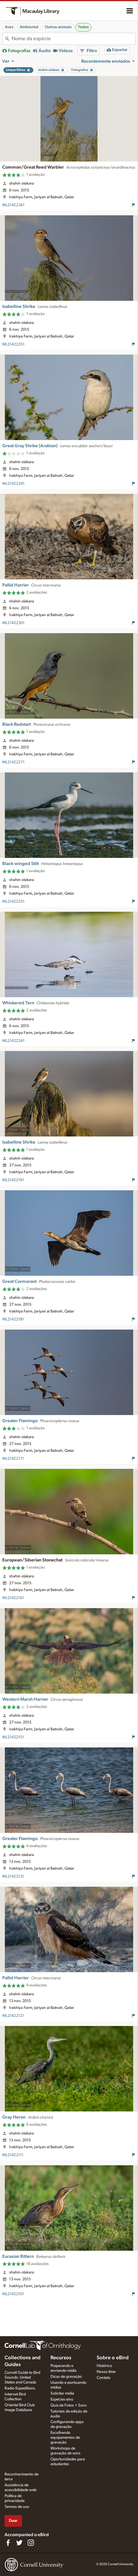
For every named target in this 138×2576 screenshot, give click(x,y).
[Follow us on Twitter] (19, 2542)
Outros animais (58, 27)
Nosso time (106, 2372)
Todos (83, 27)
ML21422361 (13, 205)
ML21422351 (13, 344)
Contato (103, 2378)
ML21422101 (13, 2294)
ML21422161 (13, 1598)
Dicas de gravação (66, 2377)
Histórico (104, 2366)
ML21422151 (13, 1737)
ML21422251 (13, 901)
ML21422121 (13, 2016)
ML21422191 (13, 1180)
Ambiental (29, 27)
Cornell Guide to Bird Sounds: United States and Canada (22, 2377)
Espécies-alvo (61, 2399)
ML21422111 (12, 2155)
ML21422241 (13, 1041)
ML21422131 (13, 1876)
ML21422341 (13, 484)
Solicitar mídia (62, 2393)
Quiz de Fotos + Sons (68, 2405)
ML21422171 (13, 1459)
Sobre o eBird (113, 2357)
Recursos (60, 2357)
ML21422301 (13, 623)
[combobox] (73, 38)
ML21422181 (13, 1319)
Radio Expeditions (20, 2388)
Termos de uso (17, 2507)
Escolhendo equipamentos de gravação (65, 2437)
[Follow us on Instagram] (30, 2542)
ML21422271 (13, 762)
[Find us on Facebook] (8, 2542)
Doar (13, 2520)
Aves (9, 27)
